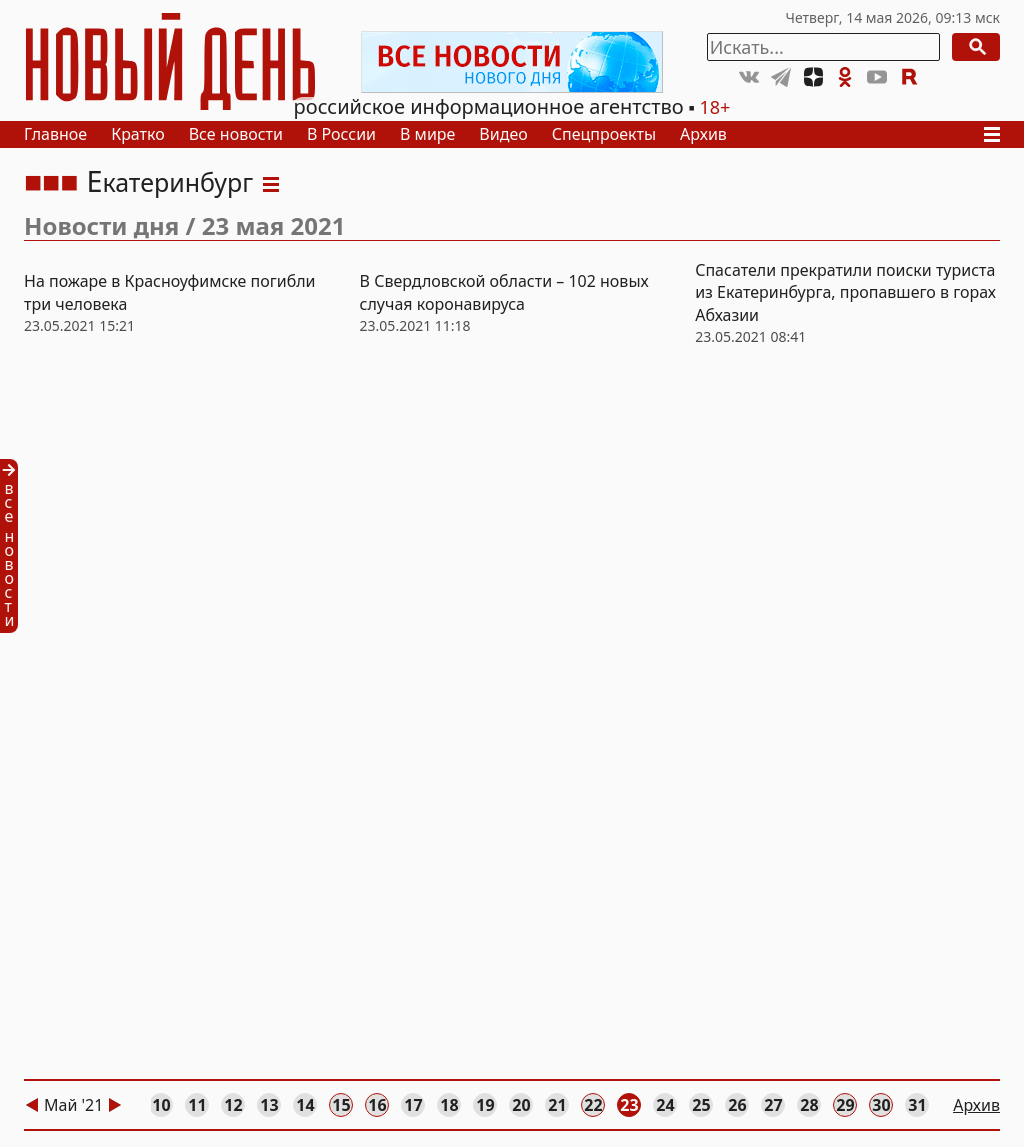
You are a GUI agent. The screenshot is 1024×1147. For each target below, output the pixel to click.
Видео (503, 134)
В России (341, 134)
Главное (55, 134)
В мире (427, 134)
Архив (703, 134)
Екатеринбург (169, 182)
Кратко (138, 134)
